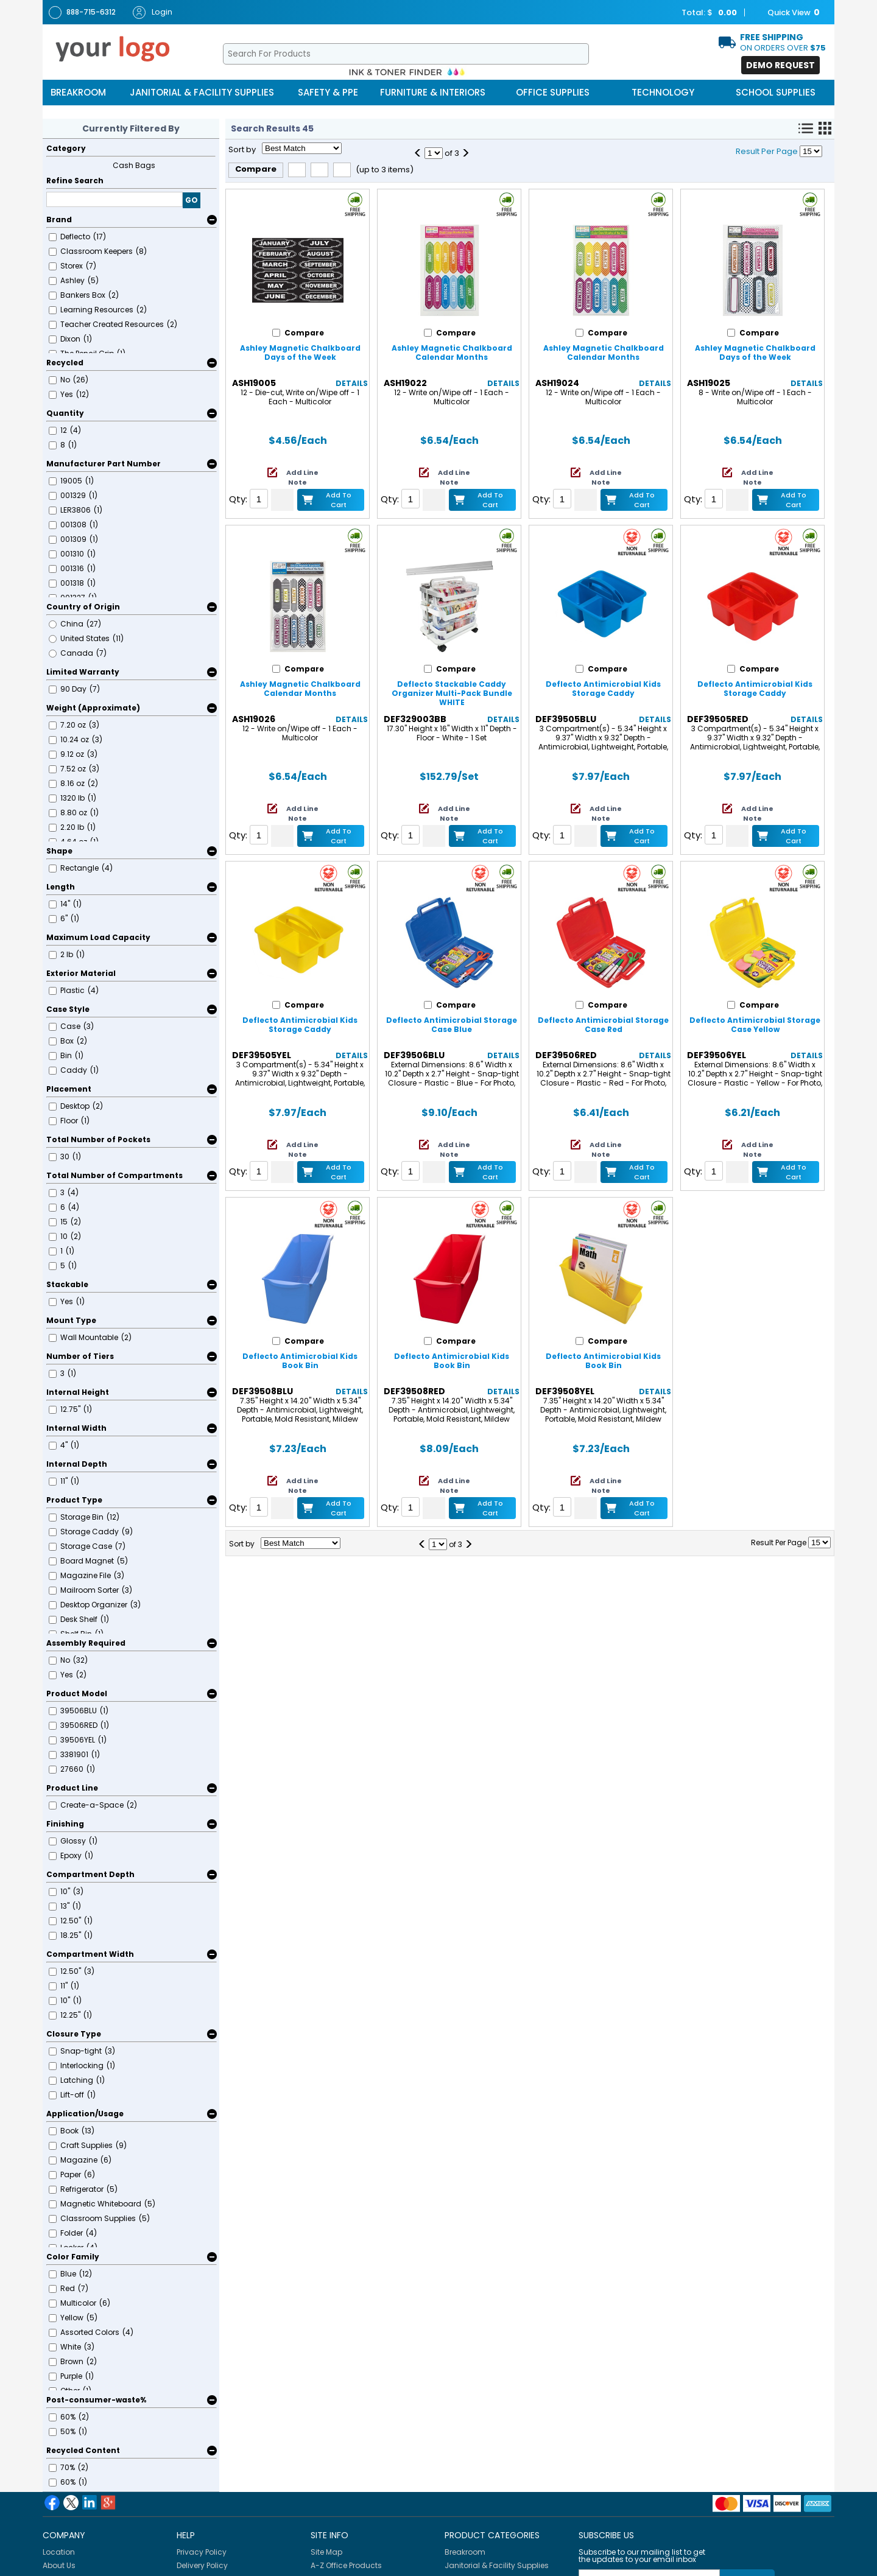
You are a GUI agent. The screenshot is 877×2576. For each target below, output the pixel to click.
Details (352, 383)
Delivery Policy (202, 2565)
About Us (59, 2565)
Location (59, 2552)
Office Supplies (553, 92)
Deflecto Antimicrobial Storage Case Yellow (754, 1024)
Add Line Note (302, 477)
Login (152, 12)
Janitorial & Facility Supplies (202, 92)
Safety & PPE (328, 92)
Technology (663, 92)
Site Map (326, 2552)
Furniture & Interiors (432, 92)
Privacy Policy (202, 2552)
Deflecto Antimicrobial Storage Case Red (603, 1024)
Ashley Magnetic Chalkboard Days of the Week (300, 352)
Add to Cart (338, 499)
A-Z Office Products (346, 2565)
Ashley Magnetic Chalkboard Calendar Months (452, 352)
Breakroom (78, 92)
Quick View (787, 13)
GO (191, 200)
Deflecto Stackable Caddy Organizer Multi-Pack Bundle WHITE (452, 693)
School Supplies (775, 92)
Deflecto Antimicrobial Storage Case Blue (451, 1024)
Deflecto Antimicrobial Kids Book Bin (299, 1360)
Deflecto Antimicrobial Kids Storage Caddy (603, 688)
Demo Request (780, 65)
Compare (255, 169)
